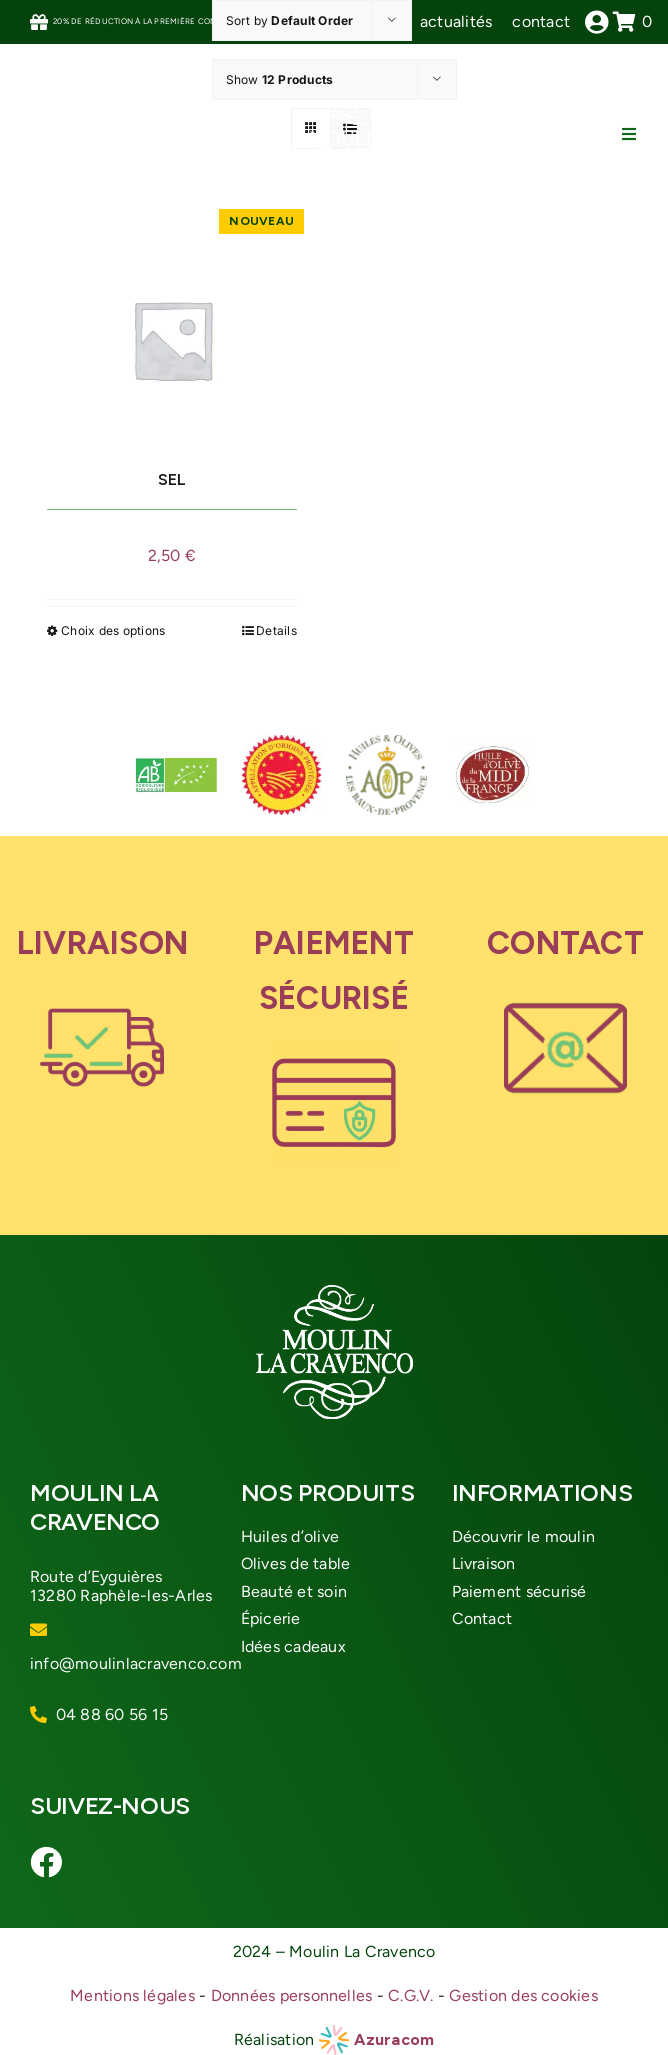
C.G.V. (410, 1995)
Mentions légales (132, 1995)
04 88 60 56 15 (112, 1714)
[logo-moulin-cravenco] (346, 108)
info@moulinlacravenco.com (136, 1663)
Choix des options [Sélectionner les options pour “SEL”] (113, 630)
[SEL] (172, 339)
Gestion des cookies (523, 1995)
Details (276, 630)
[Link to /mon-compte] (596, 22)
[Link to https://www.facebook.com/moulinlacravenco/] (39, 1862)
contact (541, 21)
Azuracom (394, 2039)
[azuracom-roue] (334, 2033)
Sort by (290, 20)
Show (280, 79)
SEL (171, 479)
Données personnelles (292, 1995)
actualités (456, 21)
